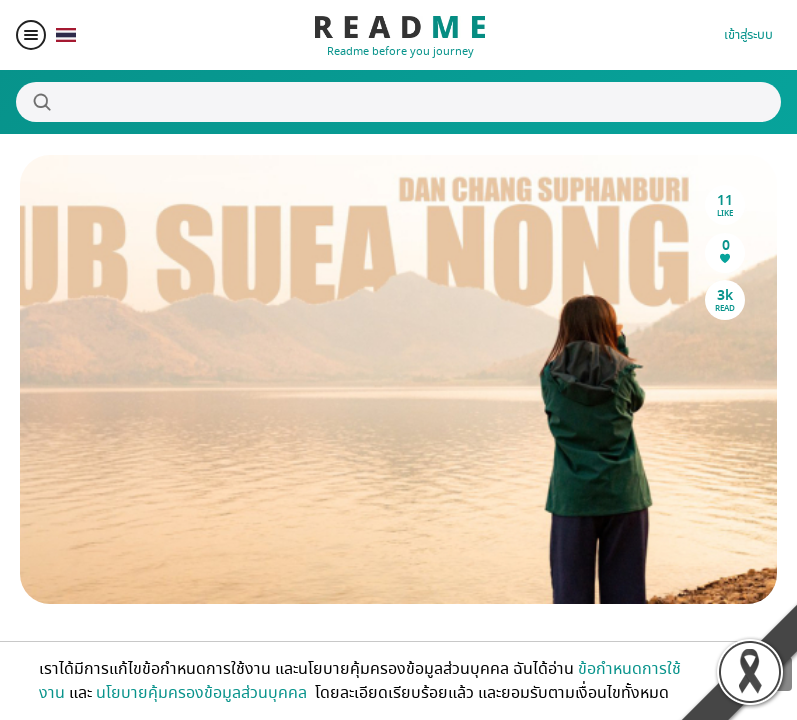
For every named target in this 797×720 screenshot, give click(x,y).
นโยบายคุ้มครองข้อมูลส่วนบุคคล (203, 693)
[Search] (398, 102)
